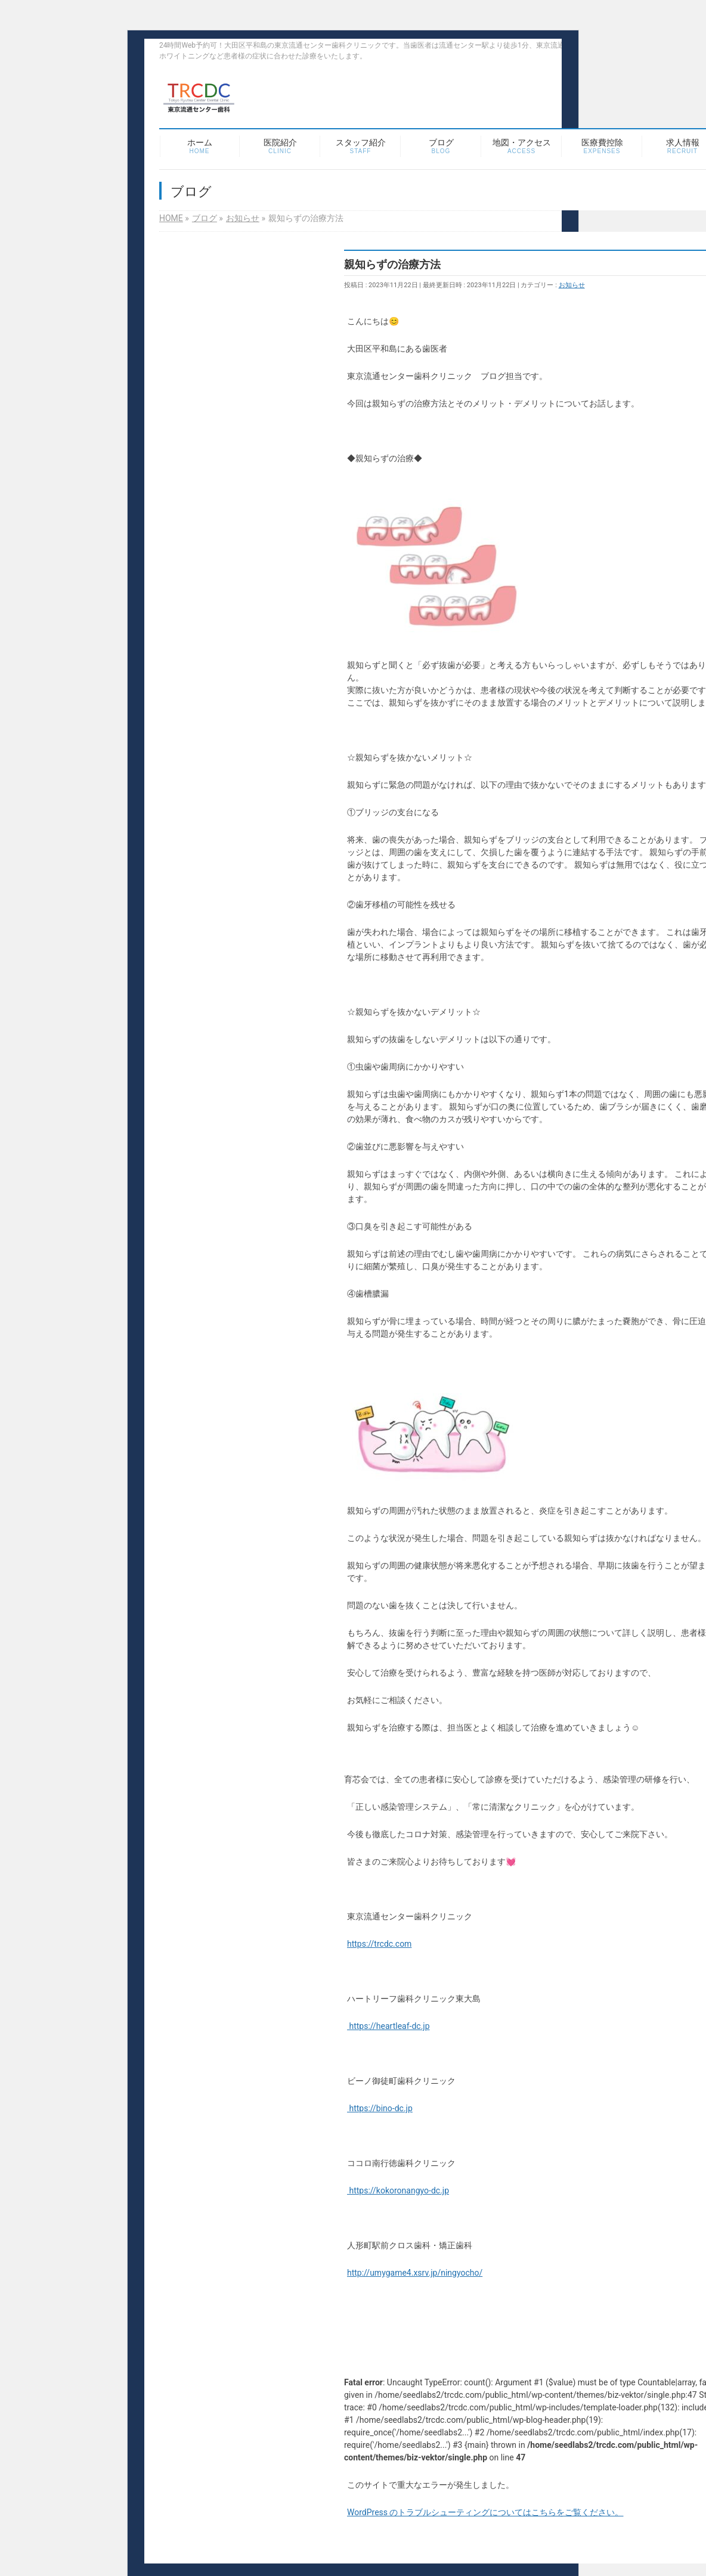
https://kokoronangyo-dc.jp (398, 2190)
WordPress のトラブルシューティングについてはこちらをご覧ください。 (485, 2512)
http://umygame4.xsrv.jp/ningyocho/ (414, 2272)
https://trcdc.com (379, 1944)
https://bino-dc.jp (380, 2108)
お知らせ (572, 285)
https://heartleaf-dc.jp (388, 2026)
